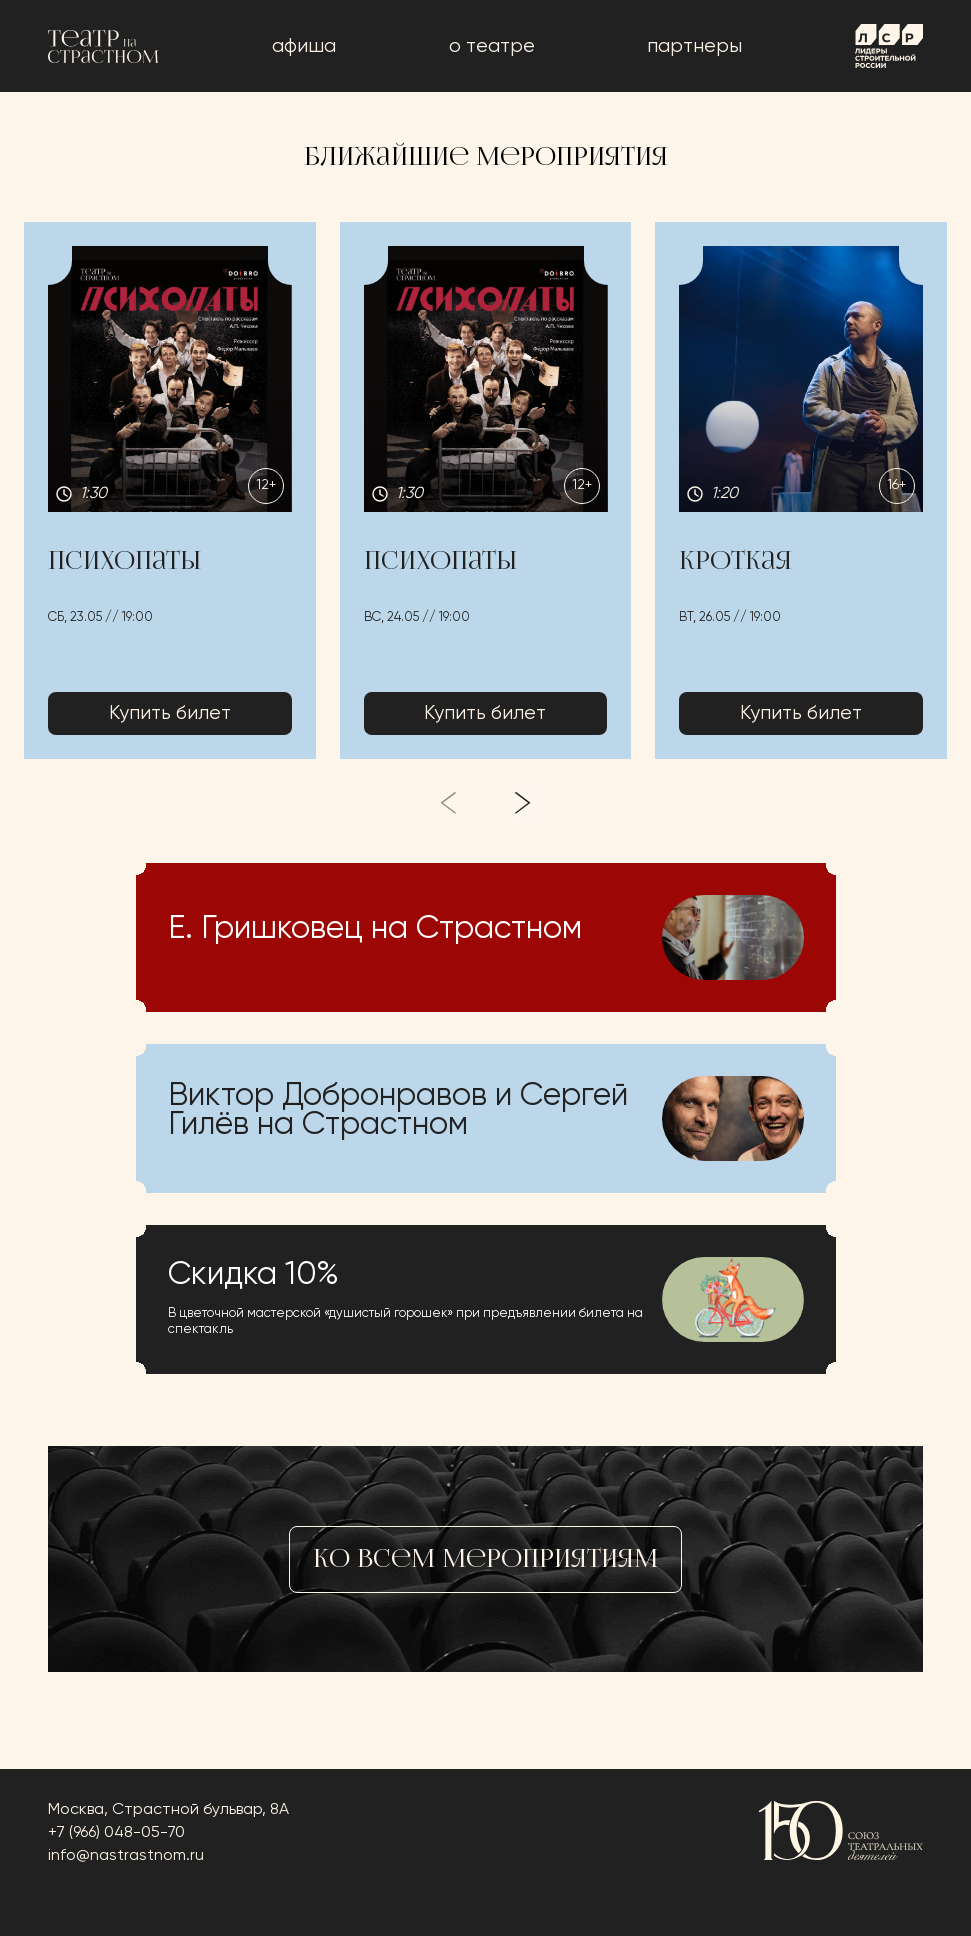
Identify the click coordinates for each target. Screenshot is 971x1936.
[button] (170, 491)
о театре (492, 46)
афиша (304, 46)
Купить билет (170, 713)
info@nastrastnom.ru (126, 1856)
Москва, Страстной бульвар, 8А (168, 1810)
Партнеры (694, 46)
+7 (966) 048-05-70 (116, 1833)
